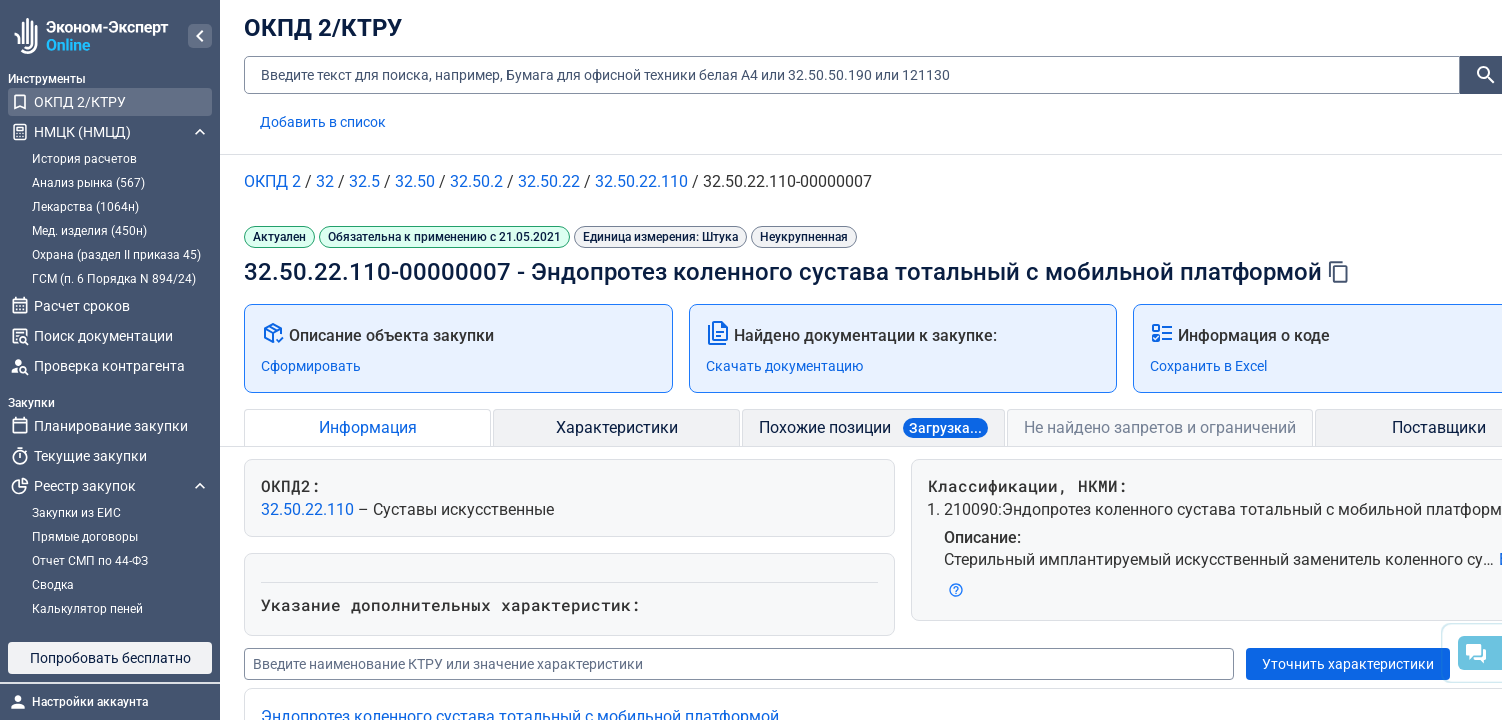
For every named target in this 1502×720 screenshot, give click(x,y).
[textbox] (852, 76)
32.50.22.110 (309, 509)
